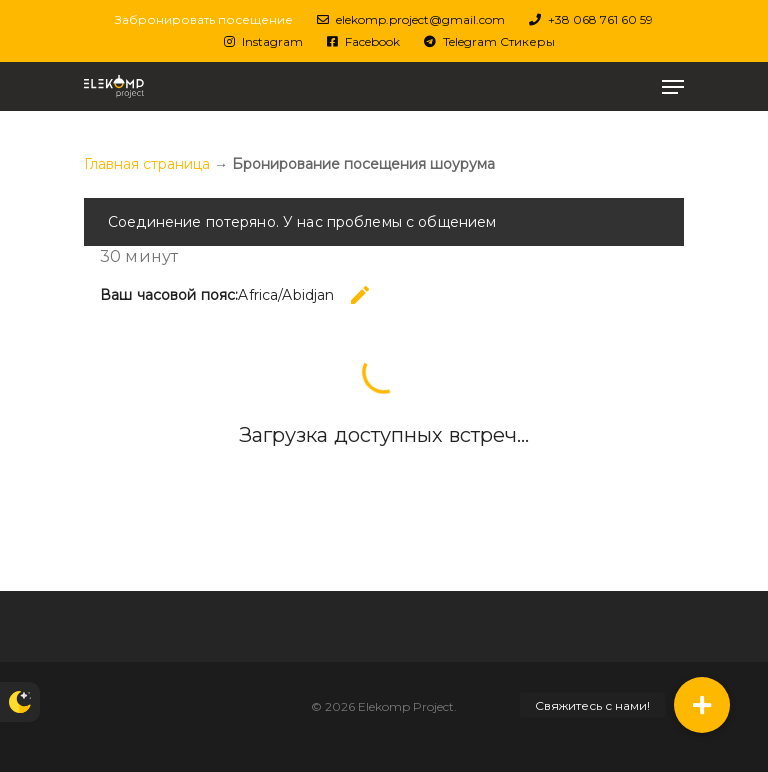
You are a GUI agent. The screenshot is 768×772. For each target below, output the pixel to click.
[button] (702, 705)
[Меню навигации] (673, 87)
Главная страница (147, 164)
